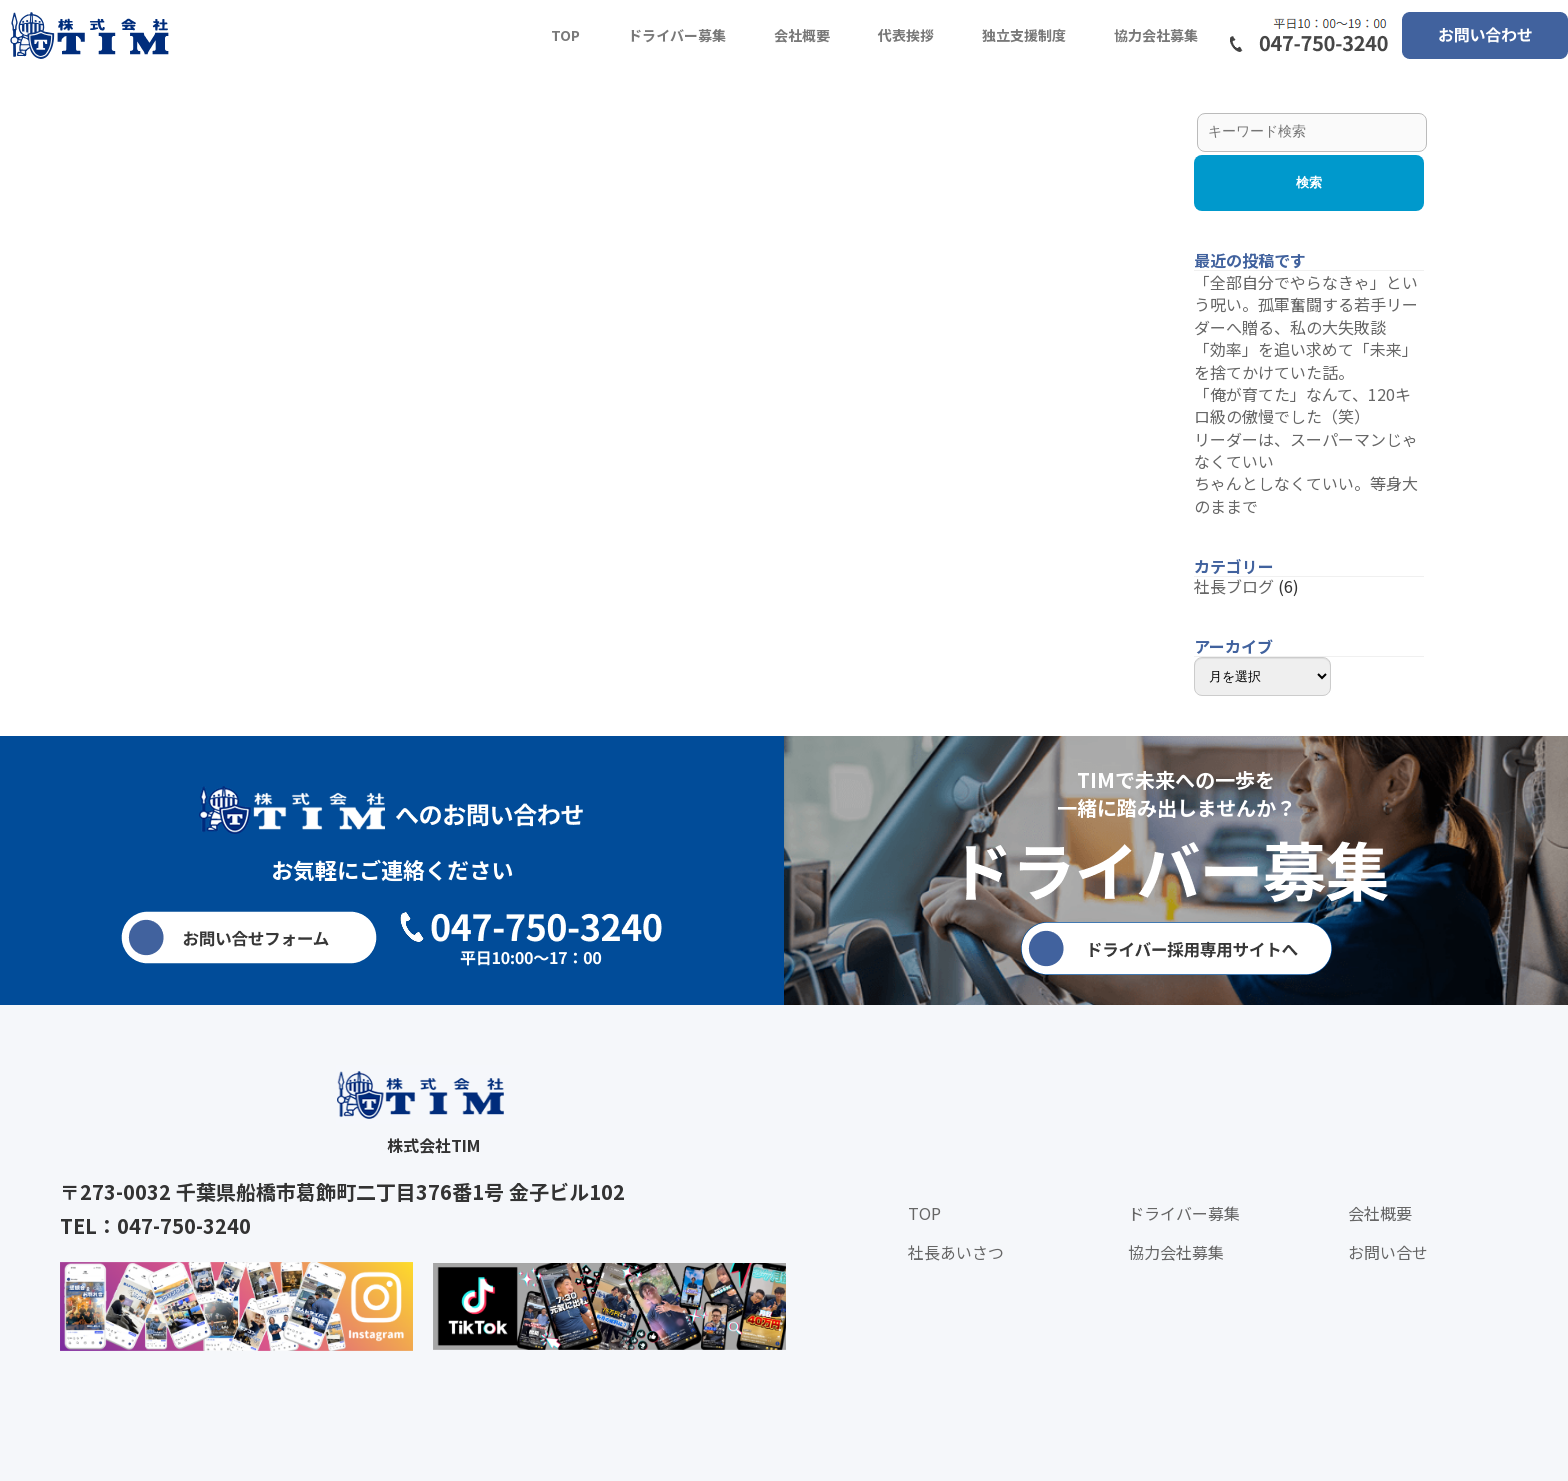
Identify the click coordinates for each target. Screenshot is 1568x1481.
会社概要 (802, 35)
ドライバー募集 (677, 35)
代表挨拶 (906, 35)
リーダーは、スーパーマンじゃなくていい (1306, 450)
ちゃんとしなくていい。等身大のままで (1306, 494)
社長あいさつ (956, 1252)
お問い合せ (1388, 1252)
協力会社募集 (1156, 35)
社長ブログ (1234, 586)
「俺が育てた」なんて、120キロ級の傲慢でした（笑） (1302, 405)
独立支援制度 (1024, 35)
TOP (565, 35)
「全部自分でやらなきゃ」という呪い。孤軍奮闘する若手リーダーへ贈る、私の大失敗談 (1306, 304)
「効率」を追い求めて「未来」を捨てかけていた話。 (1306, 360)
